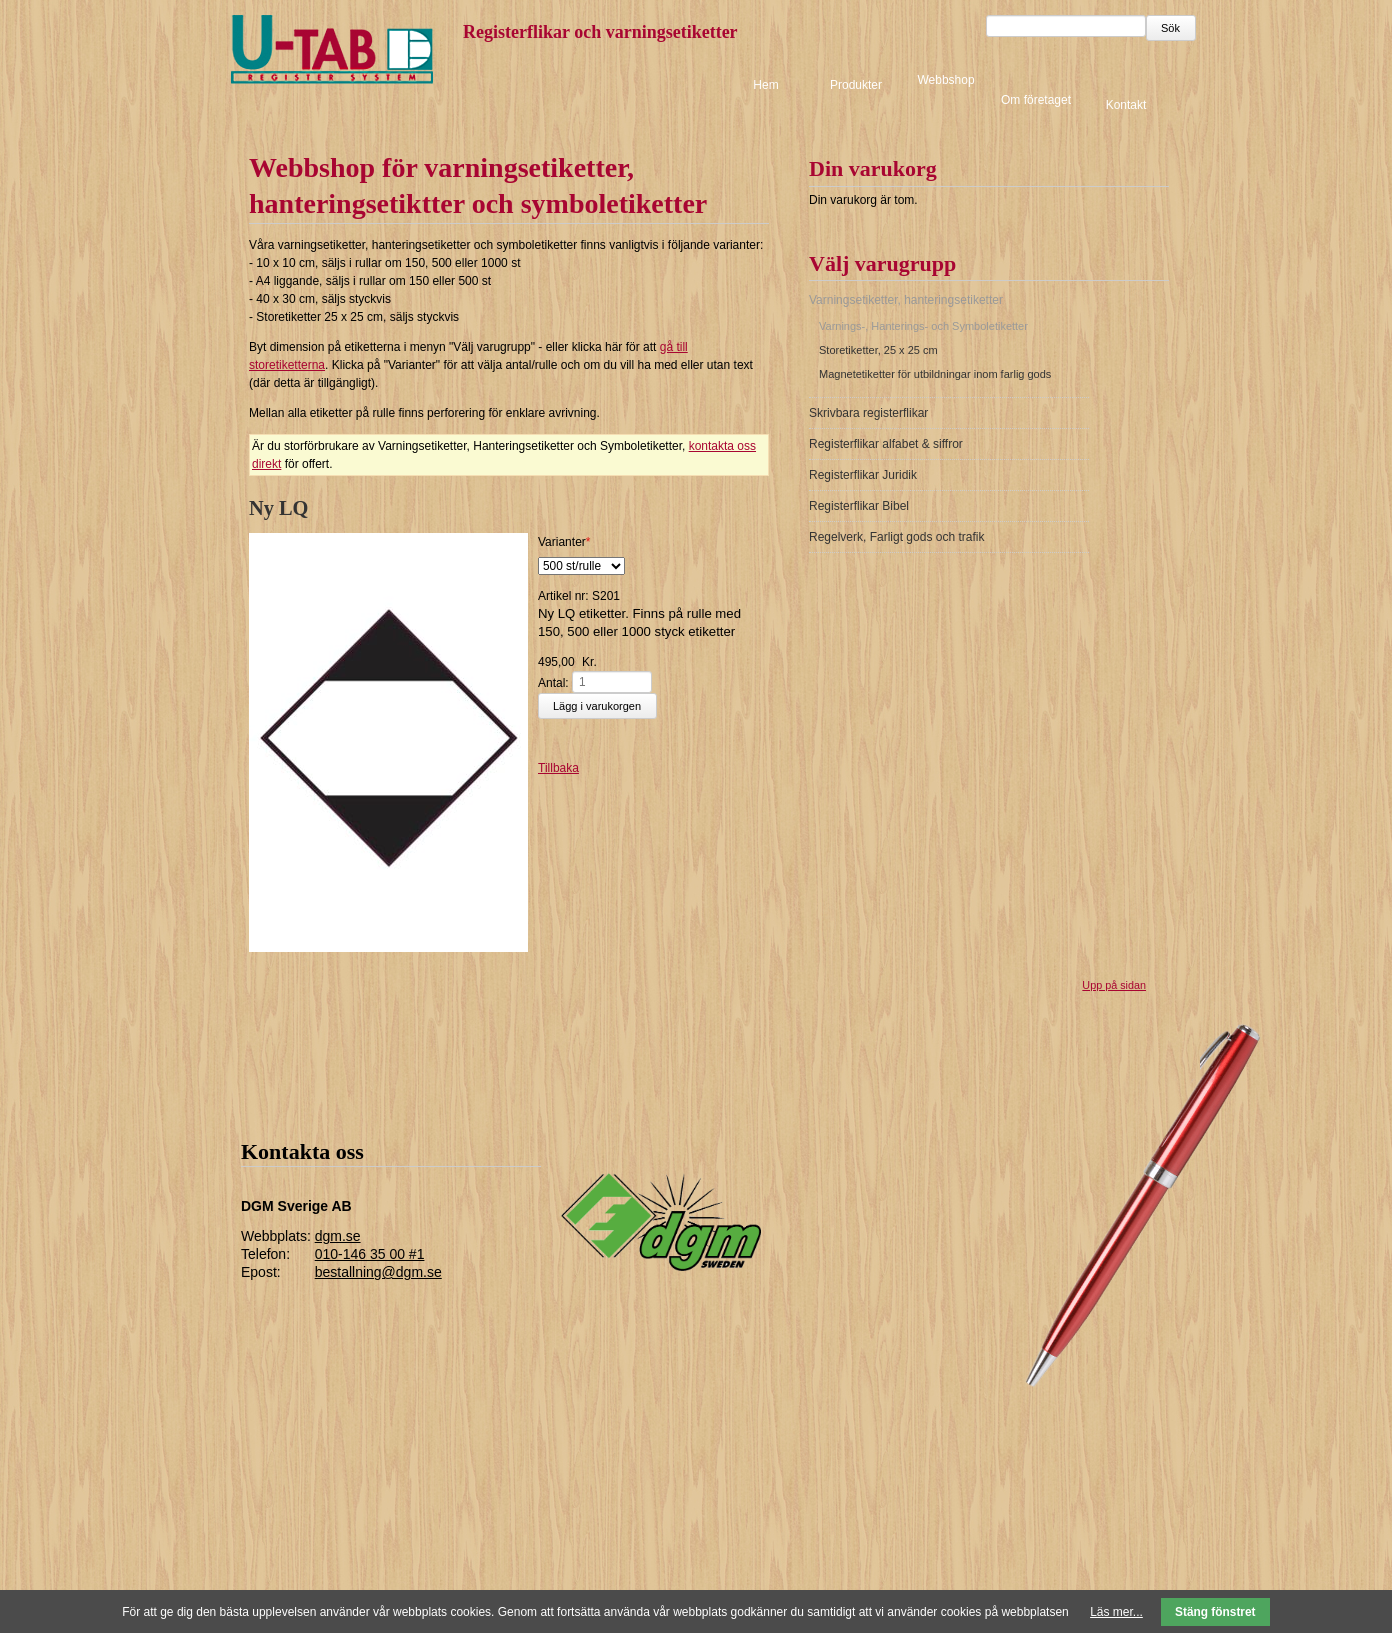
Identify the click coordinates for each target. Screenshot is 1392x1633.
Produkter (856, 85)
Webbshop (945, 80)
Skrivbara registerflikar (868, 413)
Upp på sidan (1114, 985)
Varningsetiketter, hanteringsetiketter (906, 300)
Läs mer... (1116, 1612)
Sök (1170, 28)
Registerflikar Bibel (859, 506)
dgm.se (338, 1236)
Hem (765, 85)
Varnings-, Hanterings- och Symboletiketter (923, 326)
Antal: (553, 682)
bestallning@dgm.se (378, 1272)
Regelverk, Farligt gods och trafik (896, 537)
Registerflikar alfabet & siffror (886, 444)
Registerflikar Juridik (863, 475)
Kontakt (1126, 104)
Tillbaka (558, 768)
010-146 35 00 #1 (370, 1254)
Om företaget (1036, 100)
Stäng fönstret (1215, 1612)
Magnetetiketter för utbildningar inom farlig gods (935, 374)
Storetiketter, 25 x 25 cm (878, 350)
